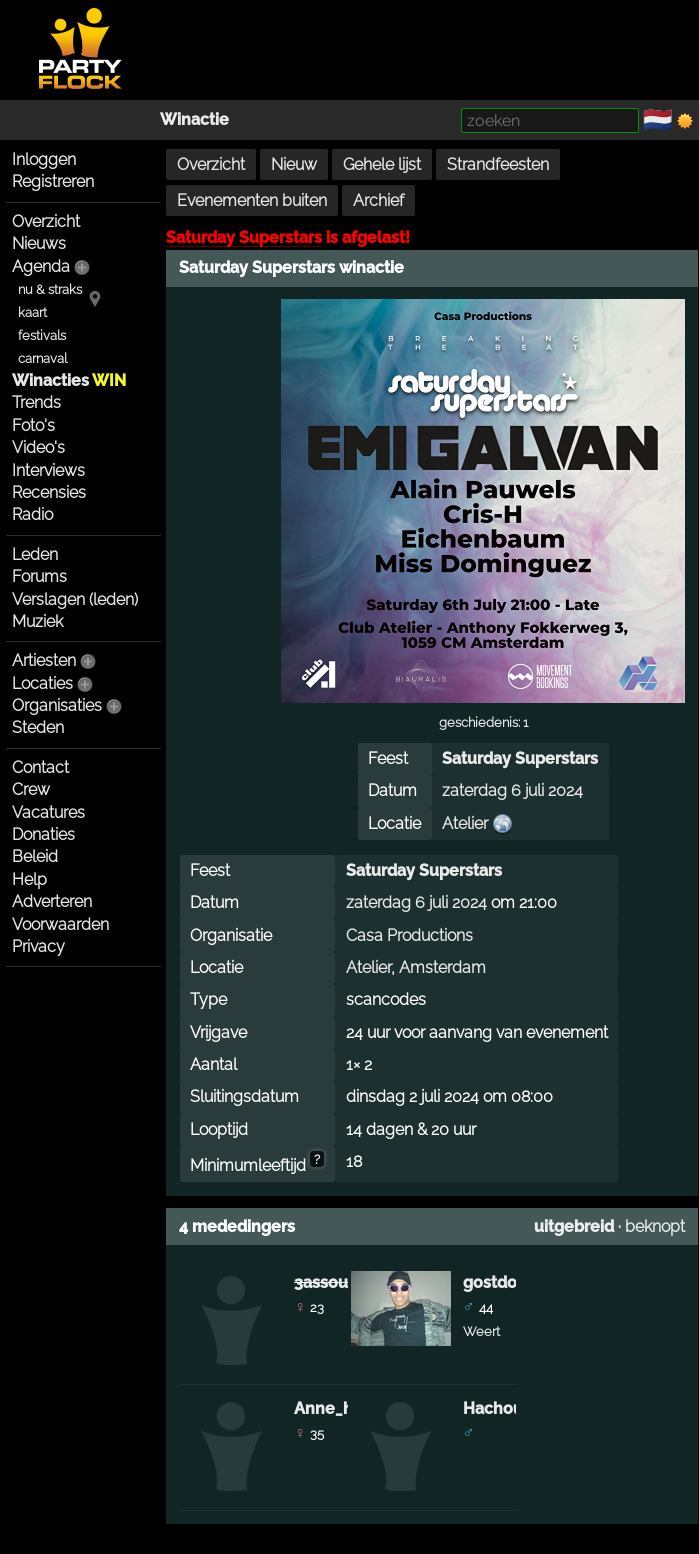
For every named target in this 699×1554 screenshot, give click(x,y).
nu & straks (50, 289)
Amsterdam (442, 967)
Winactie (194, 119)
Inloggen (44, 159)
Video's (38, 447)
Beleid (35, 856)
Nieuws (39, 243)
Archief (378, 200)
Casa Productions (409, 935)
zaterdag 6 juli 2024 (512, 790)
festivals (42, 335)
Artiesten (44, 660)
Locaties (42, 683)
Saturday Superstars (244, 237)
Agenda (41, 266)
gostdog (495, 1282)
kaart (32, 312)
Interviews (48, 470)
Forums (39, 576)
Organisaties (57, 705)
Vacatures (48, 812)
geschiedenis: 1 (483, 722)
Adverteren (52, 901)
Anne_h (323, 1408)
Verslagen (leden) (75, 599)
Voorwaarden (60, 924)
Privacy (38, 946)
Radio (32, 514)
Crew (31, 789)
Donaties (43, 834)
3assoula (328, 1282)
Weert (481, 1331)
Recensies (49, 492)
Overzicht (46, 221)
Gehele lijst (382, 164)
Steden (38, 727)
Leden (35, 554)
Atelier (465, 823)
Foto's (33, 425)
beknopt (655, 1226)
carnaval (42, 358)
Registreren (53, 181)
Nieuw (294, 164)
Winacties (69, 380)
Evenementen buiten (252, 200)
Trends (36, 402)
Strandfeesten (498, 164)
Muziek (37, 621)
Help (29, 879)
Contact (40, 767)
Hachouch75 (511, 1408)
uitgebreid (574, 1226)
